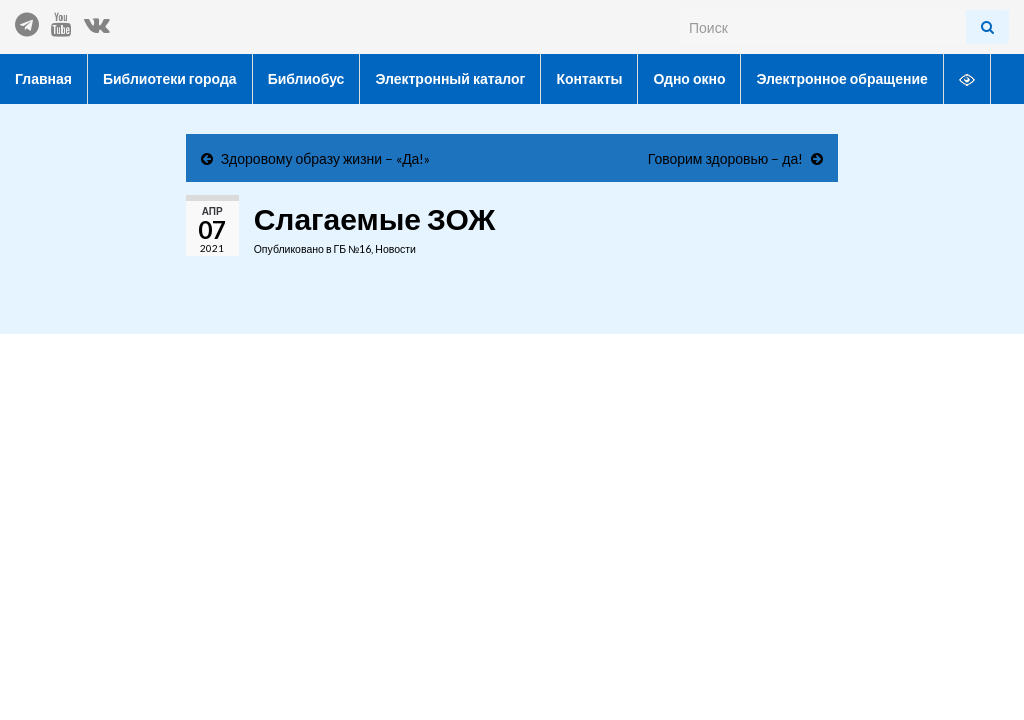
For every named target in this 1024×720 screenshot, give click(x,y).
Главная (43, 78)
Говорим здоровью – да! (726, 158)
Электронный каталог (450, 78)
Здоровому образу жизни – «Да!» (326, 158)
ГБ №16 (352, 249)
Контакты (589, 78)
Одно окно (689, 78)
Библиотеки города (170, 78)
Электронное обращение (841, 78)
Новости (395, 249)
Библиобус (306, 78)
